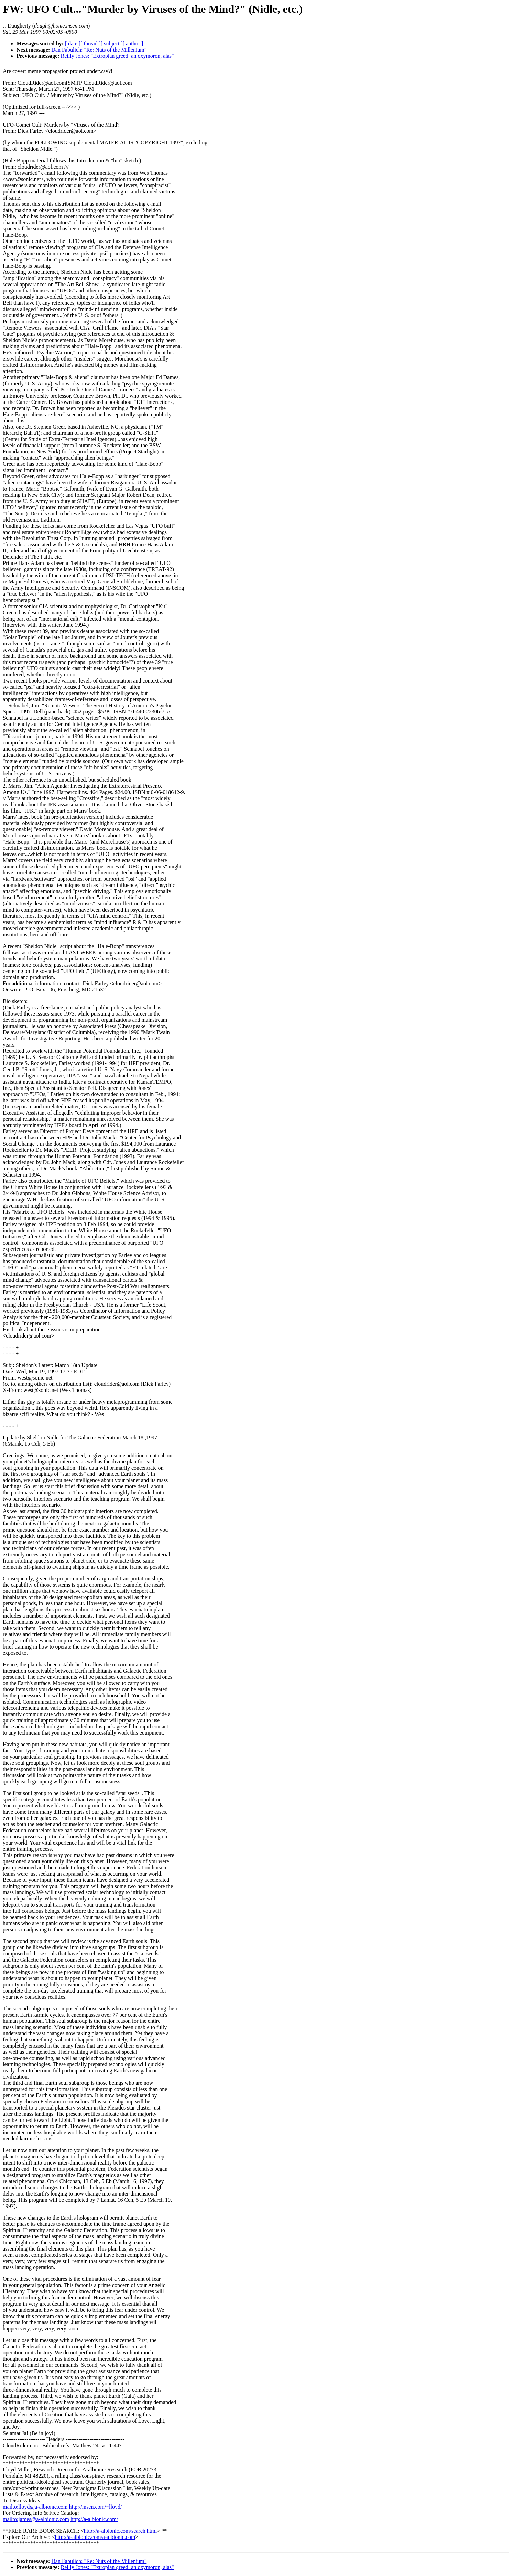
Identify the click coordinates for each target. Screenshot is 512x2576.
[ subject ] (112, 43)
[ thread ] (90, 43)
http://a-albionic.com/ (94, 2519)
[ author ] (133, 43)
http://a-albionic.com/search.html (120, 2531)
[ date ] (72, 43)
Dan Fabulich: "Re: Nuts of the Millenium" (98, 50)
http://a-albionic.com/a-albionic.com (95, 2537)
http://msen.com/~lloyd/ (95, 2507)
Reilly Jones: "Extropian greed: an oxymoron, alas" (117, 56)
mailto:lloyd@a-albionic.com (35, 2507)
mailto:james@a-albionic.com (36, 2519)
